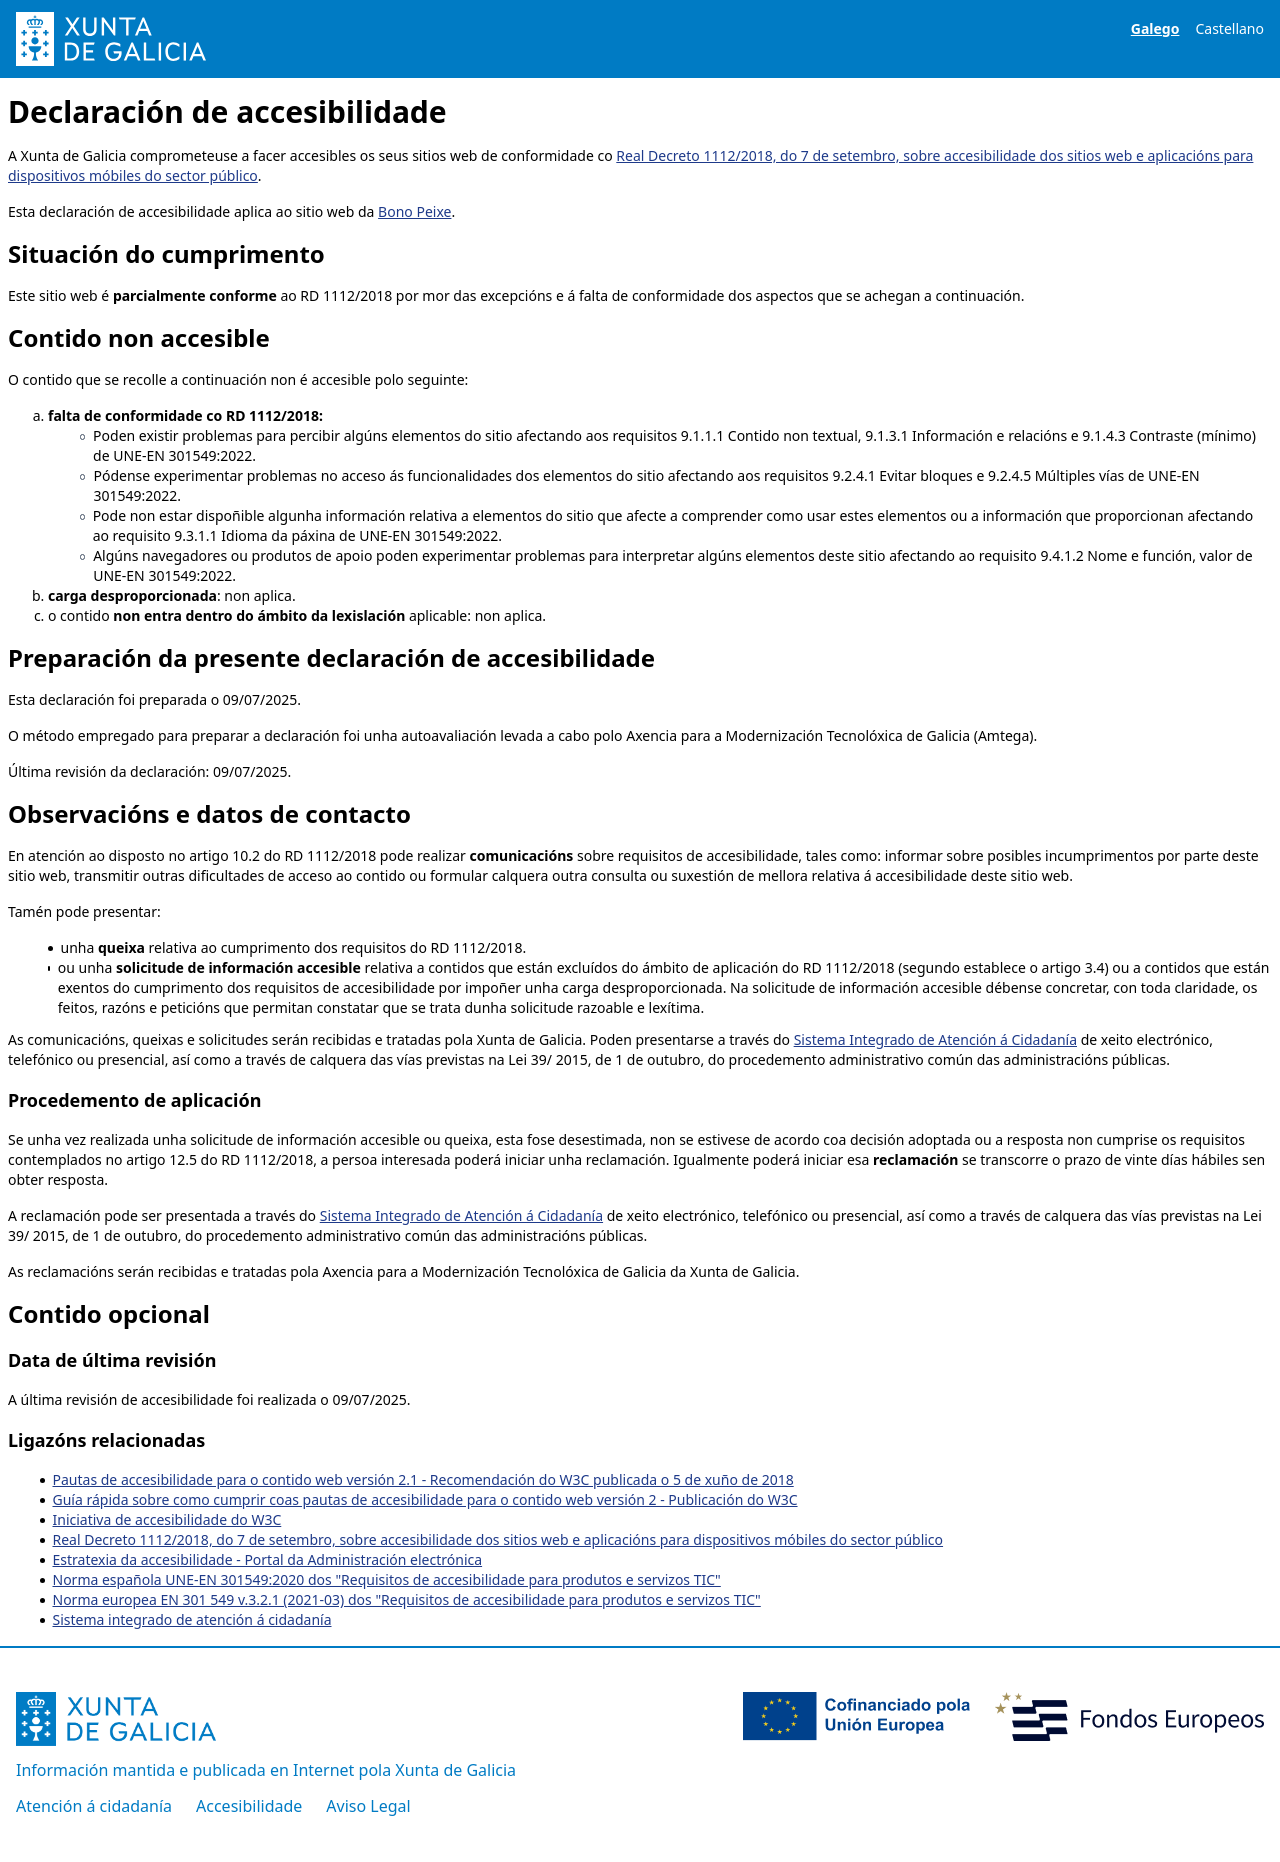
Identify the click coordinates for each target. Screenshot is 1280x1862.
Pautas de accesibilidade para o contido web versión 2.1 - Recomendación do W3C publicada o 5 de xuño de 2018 (423, 1479)
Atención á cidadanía (94, 1806)
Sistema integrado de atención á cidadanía (192, 1619)
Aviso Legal (368, 1806)
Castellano (1229, 28)
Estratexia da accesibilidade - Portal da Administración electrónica (268, 1559)
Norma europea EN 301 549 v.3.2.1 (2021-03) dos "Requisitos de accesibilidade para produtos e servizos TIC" (407, 1599)
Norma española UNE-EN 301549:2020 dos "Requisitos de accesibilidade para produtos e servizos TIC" (387, 1579)
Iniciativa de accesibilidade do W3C (167, 1519)
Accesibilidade (249, 1806)
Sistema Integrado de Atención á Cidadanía (935, 1039)
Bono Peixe (414, 211)
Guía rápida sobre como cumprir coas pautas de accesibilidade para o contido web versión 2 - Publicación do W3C (425, 1499)
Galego (1155, 28)
